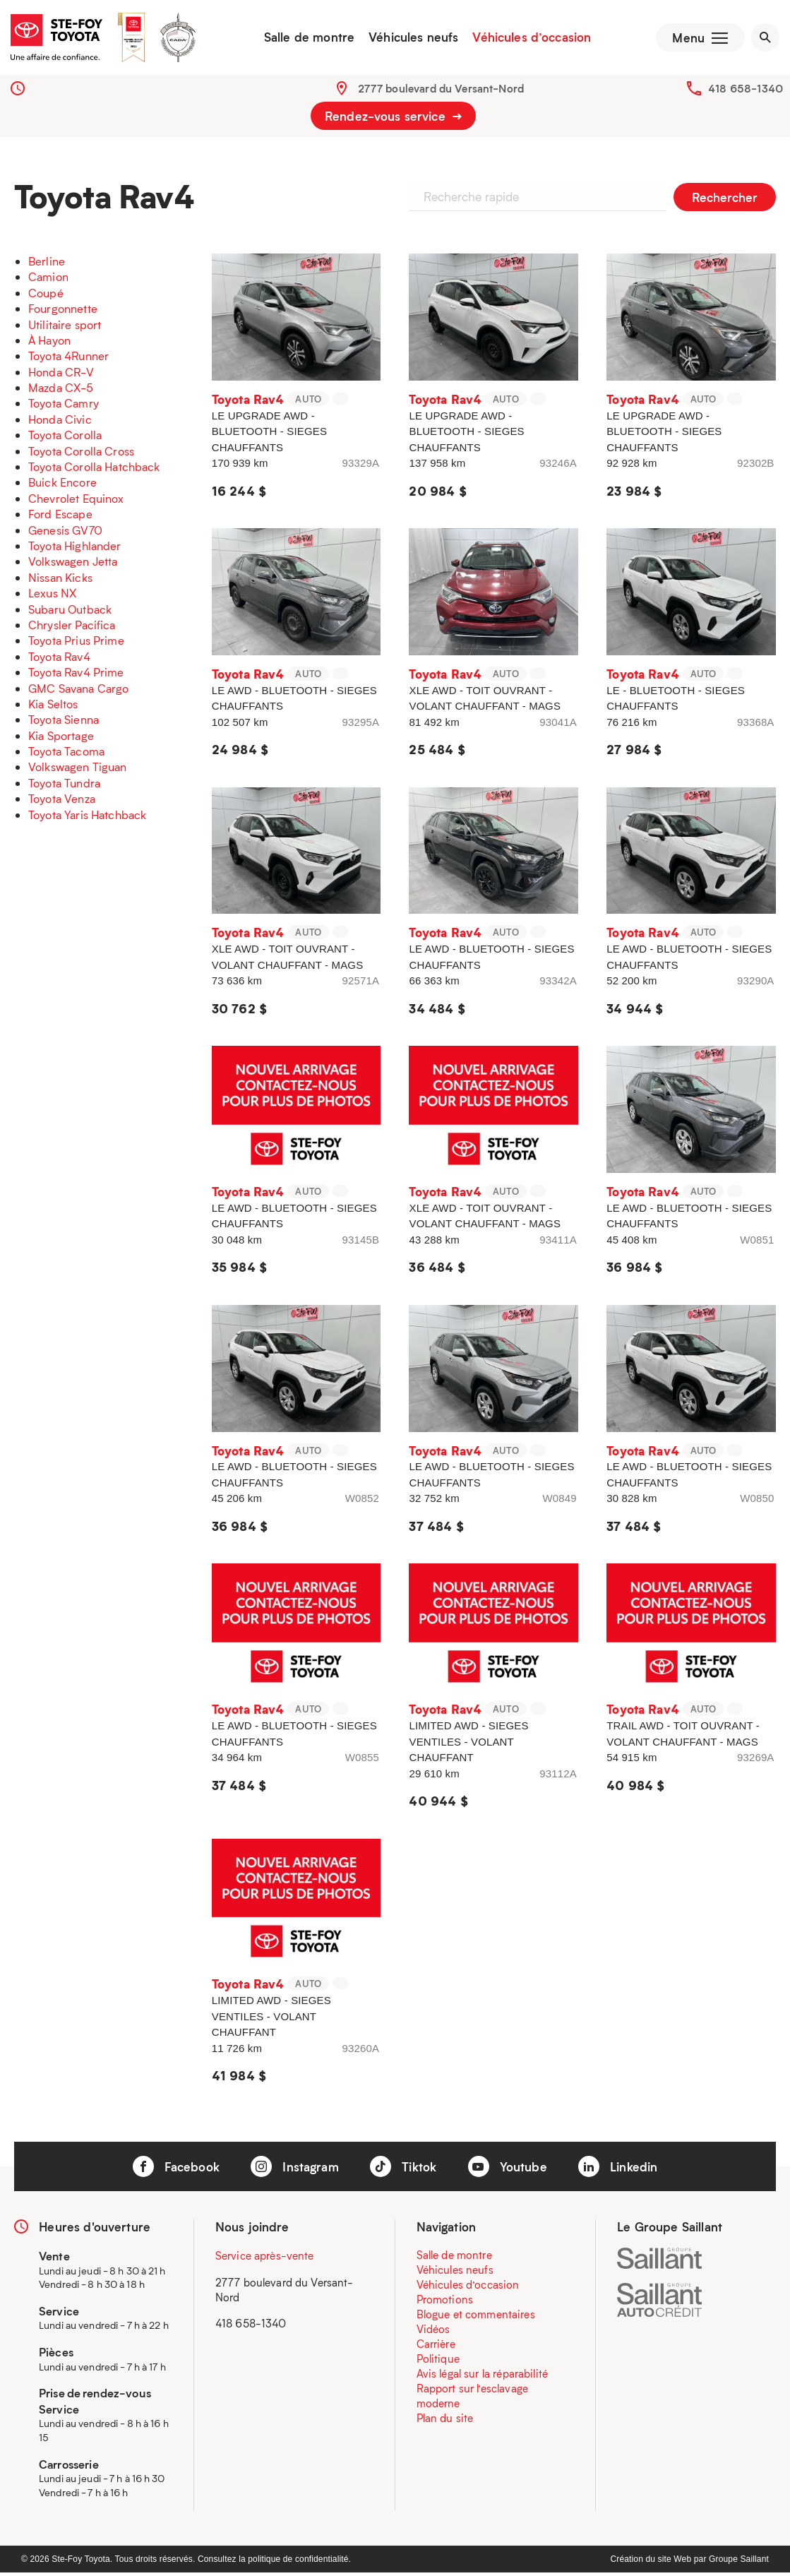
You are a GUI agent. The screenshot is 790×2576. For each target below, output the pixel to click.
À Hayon (49, 342)
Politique (438, 2361)
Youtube (507, 2169)
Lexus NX (52, 596)
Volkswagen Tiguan (77, 770)
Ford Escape (60, 517)
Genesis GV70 (65, 532)
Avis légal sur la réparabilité (483, 2376)
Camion (48, 280)
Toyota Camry (63, 406)
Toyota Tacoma (66, 754)
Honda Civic (60, 422)
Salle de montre (306, 38)
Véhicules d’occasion (528, 38)
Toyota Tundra (64, 785)
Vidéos (433, 2332)
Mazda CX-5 (61, 390)
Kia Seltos (53, 706)
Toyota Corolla (65, 438)
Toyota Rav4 (59, 659)
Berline (46, 263)
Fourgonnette (62, 311)
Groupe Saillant (739, 2563)
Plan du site (445, 2421)
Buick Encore (62, 485)
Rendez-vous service (393, 118)
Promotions (445, 2302)
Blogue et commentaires (476, 2317)
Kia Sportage (61, 738)
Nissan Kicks (60, 580)
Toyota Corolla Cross (81, 453)
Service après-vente (264, 2258)
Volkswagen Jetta (72, 564)
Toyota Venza (61, 801)
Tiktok (403, 2169)
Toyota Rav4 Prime (76, 675)
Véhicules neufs (410, 38)
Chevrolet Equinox (76, 501)
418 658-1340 (745, 91)
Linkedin (617, 2169)
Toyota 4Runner (68, 359)
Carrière (436, 2346)
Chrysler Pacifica (72, 627)
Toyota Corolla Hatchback (94, 469)
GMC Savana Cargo (78, 691)
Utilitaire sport (64, 327)
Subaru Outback (70, 611)
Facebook (176, 2169)
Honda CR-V (61, 374)
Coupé (46, 295)
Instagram (295, 2169)
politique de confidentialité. (299, 2563)
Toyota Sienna (63, 722)
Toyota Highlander (74, 548)
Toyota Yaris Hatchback (87, 817)
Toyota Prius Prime (76, 643)
